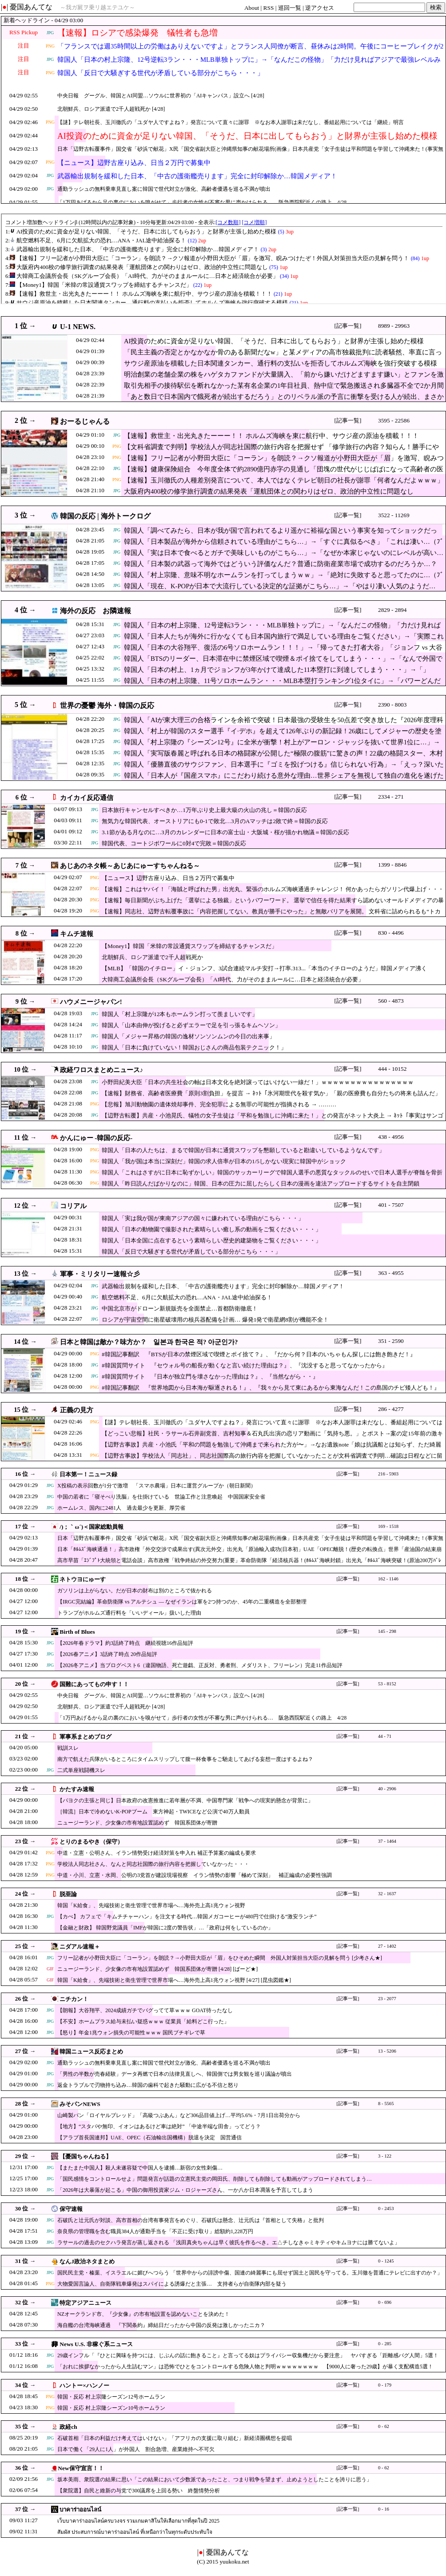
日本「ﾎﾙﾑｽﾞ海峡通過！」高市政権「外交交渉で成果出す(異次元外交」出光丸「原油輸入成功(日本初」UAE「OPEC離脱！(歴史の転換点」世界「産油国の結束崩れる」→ (249, 1553)
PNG (50, 46)
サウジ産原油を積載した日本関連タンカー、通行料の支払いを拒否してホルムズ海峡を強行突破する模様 (280, 363)
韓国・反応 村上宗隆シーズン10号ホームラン (111, 2408)
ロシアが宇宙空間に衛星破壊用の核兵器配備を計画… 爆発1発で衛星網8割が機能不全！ (215, 1319)
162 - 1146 (388, 1578)
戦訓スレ (68, 1748)
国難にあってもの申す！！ (94, 1684)
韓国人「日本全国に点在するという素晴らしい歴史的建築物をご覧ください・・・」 (211, 1240)
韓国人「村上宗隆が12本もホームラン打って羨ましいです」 (180, 1014)
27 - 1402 (387, 1946)
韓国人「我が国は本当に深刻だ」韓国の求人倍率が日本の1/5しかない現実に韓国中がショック (224, 1161)
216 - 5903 (388, 1473)
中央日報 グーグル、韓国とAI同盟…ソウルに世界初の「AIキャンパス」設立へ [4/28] (160, 95)
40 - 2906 (387, 1788)
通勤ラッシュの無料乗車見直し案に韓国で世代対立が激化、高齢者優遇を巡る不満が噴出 (164, 189)
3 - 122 (384, 2156)
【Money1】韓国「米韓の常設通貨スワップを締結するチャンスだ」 (189, 946)
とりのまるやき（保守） (91, 1841)
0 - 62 (383, 2426)
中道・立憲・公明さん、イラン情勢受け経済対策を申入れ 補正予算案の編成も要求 (156, 1853)
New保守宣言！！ (81, 2468)
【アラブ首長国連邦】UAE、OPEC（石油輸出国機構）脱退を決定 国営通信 (149, 2137)
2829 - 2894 (392, 610)
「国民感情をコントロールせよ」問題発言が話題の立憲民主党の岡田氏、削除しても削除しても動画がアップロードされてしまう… (214, 2179)
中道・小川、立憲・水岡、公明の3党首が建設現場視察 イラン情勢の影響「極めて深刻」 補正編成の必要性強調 (194, 1875)
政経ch (68, 2426)
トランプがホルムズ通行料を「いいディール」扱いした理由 (129, 1613)
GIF (50, 1968)
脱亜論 (68, 1894)
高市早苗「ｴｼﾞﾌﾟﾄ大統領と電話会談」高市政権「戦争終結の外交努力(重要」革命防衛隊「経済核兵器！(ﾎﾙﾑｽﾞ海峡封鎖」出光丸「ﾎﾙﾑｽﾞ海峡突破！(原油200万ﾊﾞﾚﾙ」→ (249, 1564)
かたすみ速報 (77, 1789)
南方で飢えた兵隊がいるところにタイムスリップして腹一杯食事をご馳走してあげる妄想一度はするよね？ (185, 1759)
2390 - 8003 (392, 704)
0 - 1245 (386, 2261)
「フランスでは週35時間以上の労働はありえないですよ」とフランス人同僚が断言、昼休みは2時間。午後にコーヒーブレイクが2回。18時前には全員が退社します (250, 51)
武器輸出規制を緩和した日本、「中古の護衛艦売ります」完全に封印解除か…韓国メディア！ (197, 176)
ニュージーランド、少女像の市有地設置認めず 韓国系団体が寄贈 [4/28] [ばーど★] (157, 1969)
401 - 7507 (391, 1205)
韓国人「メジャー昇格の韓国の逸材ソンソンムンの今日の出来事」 (188, 1036)
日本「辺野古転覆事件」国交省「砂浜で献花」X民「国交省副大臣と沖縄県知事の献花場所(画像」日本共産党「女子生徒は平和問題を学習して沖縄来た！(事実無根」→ (250, 154)
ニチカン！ (74, 1999)
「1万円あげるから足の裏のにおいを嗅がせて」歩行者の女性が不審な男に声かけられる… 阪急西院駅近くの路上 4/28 (201, 202)
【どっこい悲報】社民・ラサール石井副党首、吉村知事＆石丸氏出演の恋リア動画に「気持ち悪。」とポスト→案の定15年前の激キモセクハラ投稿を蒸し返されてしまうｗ (272, 1438)
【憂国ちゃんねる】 (86, 2156)
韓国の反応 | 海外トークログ (105, 516)
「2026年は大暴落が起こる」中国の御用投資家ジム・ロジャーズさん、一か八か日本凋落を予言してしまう (185, 2190)
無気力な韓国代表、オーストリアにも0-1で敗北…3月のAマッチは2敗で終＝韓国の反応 (215, 821)
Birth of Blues (77, 1631)
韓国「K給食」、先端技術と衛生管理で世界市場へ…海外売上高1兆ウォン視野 (151, 1905)
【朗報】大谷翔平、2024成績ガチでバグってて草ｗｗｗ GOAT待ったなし (145, 2010)
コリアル (73, 1206)
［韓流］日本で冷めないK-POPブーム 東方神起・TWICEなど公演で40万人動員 (153, 1811)
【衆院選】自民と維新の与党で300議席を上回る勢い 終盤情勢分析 (138, 2491)
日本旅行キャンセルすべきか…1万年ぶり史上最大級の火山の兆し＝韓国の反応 (204, 810)
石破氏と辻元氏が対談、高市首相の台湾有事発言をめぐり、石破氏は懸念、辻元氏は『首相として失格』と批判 (190, 2220)
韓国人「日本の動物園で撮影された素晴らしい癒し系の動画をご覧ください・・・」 (211, 1229)
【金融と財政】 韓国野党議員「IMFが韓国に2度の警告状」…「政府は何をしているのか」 (165, 1928)
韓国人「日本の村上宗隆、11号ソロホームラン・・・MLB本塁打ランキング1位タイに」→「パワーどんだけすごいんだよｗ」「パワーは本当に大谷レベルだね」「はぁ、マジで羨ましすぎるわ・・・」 (282, 685)
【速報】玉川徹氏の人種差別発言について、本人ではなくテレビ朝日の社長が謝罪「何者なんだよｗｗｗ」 (284, 480)
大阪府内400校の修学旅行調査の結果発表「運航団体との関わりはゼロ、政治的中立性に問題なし (269, 491)
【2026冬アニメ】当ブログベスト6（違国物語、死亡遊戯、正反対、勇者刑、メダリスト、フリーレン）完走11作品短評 (199, 1665)
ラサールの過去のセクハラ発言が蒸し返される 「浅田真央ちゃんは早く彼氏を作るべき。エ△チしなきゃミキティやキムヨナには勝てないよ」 (228, 2242)
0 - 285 (384, 2343)
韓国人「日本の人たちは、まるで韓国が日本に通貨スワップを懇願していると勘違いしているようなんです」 (243, 1150)
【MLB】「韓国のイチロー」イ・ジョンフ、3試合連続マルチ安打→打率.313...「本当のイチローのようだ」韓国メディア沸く (264, 968)
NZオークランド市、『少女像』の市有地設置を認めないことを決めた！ (143, 2314)
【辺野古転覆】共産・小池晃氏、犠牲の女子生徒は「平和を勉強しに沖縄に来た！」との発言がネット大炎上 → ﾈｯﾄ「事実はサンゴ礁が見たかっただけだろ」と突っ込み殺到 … (272, 1120)
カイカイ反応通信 (86, 797)
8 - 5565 (386, 2103)
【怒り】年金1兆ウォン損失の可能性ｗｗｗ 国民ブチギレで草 (131, 2032)
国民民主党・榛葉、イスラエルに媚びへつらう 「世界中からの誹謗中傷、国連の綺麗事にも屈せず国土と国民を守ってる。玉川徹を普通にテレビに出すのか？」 (249, 2273)
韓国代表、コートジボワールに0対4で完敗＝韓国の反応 (174, 843)
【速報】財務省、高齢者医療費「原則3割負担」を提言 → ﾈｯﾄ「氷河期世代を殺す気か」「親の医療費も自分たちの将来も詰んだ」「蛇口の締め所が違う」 (271, 1097)
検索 (436, 7)
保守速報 (71, 2209)
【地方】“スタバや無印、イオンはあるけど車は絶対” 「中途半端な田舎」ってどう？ (159, 2126)
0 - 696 (384, 2302)
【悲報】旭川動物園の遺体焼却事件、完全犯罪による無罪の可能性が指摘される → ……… (219, 1104)
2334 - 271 (391, 796)
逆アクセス (319, 7)
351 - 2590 (391, 1341)
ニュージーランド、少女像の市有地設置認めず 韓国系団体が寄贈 (137, 1823)
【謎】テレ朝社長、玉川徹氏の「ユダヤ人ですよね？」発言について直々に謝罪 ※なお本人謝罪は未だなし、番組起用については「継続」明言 (230, 122)
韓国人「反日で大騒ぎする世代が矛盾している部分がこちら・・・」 (160, 72)
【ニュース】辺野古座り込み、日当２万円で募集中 (134, 162)
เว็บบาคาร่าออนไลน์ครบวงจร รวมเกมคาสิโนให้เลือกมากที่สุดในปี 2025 (138, 2521)
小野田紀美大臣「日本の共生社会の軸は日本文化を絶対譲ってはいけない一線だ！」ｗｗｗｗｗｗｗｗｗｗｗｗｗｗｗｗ (258, 1082)
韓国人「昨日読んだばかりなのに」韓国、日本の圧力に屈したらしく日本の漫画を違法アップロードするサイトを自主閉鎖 (260, 1183)
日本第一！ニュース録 (88, 1474)
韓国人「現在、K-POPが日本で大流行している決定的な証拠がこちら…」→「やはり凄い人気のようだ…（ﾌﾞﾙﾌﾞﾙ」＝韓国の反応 (279, 591)
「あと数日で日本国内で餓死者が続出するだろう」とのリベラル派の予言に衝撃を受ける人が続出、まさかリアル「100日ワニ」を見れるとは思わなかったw (284, 401)
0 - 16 (383, 2509)
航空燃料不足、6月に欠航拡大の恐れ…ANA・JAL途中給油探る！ (187, 1297)
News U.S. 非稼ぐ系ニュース (96, 2344)
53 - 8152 (387, 1683)
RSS (268, 7)
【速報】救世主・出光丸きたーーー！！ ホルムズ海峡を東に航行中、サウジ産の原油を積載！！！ (271, 435)
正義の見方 (76, 1410)
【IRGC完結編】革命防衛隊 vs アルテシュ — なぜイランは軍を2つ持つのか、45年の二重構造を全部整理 (182, 1602)
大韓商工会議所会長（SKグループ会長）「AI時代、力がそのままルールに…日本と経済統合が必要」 (233, 979)
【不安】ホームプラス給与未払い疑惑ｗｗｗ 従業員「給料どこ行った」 (143, 2021)
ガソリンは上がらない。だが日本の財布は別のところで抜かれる (134, 1590)
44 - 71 (384, 1736)
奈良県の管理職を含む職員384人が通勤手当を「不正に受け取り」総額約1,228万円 (155, 2231)
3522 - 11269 (394, 515)
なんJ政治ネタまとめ (87, 2261)
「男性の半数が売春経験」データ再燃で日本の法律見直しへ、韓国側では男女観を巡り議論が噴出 (174, 2074)
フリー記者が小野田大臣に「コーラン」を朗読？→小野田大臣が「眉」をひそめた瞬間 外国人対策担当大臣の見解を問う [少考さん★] (219, 1958)
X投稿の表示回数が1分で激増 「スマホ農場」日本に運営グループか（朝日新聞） (156, 1486)
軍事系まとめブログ (86, 1736)
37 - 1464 (387, 1841)
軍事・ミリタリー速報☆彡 (100, 1274)
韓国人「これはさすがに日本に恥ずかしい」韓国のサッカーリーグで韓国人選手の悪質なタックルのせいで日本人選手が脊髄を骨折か (272, 1177)
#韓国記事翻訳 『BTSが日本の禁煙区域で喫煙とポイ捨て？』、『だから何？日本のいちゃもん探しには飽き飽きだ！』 (259, 1354)
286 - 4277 (391, 1409)
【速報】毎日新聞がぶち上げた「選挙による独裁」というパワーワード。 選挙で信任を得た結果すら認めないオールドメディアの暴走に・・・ (273, 904)
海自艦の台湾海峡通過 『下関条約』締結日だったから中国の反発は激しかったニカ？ (161, 2325)
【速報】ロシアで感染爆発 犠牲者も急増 (137, 32)
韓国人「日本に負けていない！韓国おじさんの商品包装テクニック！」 (194, 1047)
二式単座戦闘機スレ (81, 1770)
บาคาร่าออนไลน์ (80, 2509)
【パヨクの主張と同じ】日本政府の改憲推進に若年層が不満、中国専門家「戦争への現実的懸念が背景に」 (185, 1800)
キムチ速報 (76, 933)
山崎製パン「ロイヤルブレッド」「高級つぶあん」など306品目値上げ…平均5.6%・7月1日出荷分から (178, 2115)
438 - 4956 (391, 1136)
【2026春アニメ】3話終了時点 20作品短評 (107, 1654)
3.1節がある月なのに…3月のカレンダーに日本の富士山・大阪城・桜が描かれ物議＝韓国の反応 (225, 832)
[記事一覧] (348, 325)
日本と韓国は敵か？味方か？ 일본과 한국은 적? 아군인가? (149, 1342)
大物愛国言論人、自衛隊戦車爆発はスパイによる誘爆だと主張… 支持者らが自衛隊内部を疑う (172, 2284)
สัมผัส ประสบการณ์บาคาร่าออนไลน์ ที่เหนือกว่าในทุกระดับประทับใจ (134, 2532)
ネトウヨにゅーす (83, 1579)
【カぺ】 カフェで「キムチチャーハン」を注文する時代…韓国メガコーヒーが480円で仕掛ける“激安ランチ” (187, 1916)
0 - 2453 (386, 2208)
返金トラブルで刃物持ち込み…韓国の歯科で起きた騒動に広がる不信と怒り (148, 2085)
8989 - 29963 (394, 325)
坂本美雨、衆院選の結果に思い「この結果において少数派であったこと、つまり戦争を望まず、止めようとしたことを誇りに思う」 (214, 2479)
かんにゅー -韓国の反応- (96, 1137)
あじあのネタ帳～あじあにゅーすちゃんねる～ (130, 865)
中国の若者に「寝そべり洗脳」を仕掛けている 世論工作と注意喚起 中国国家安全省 (161, 1497)
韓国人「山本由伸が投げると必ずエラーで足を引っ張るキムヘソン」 (191, 1025)
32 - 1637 (387, 1893)
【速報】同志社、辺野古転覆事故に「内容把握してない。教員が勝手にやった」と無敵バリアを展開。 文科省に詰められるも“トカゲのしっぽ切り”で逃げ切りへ (271, 916)
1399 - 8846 (392, 864)
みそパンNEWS (80, 2104)
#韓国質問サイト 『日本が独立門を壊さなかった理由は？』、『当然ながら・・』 (210, 1376)
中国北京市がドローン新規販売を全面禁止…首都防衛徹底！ (180, 1308)
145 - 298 (387, 1631)
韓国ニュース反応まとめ (91, 2051)
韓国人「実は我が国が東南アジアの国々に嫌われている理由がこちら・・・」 (203, 1218)
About (251, 7)
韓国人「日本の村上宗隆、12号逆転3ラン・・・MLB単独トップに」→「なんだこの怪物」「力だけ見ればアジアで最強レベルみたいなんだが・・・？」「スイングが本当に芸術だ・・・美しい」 (249, 65)
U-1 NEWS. (78, 326)
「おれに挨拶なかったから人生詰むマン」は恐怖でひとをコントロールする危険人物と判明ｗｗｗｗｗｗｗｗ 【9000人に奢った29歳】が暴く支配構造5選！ (245, 2366)
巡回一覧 (289, 7)
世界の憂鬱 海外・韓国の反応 (107, 705)
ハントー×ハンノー (84, 2385)
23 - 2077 (387, 1998)
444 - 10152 (392, 1068)
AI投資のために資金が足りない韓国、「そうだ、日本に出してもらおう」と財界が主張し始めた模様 (247, 136)
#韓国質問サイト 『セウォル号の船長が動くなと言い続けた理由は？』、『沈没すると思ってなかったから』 (245, 1365)
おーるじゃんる (85, 421)
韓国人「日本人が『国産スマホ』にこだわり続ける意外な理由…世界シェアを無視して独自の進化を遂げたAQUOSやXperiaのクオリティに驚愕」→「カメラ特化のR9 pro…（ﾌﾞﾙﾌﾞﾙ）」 (284, 780)
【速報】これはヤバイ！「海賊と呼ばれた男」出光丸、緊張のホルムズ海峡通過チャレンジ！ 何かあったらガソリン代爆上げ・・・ (273, 889)
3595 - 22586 (394, 420)
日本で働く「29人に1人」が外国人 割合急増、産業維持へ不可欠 (136, 2449)
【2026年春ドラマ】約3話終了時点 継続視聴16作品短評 (125, 1643)
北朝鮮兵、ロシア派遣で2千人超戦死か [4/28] (111, 109)
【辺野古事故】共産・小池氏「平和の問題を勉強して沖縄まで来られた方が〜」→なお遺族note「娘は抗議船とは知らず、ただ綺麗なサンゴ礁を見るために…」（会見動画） (271, 1449)
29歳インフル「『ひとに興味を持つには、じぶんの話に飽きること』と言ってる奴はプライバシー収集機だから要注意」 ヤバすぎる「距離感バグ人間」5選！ (247, 2355)
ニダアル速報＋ (80, 1946)
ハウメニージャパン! (91, 1001)
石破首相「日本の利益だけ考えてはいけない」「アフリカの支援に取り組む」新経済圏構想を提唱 (174, 2438)
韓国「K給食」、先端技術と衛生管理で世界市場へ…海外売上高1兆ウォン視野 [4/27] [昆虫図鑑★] (174, 1980)
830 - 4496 (391, 932)
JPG (50, 32)
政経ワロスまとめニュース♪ (101, 1069)
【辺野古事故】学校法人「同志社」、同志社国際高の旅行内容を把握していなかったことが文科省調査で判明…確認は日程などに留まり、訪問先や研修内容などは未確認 (272, 1460)
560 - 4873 (391, 1000)
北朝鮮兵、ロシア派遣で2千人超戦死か (152, 957)
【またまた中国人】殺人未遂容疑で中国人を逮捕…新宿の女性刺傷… (140, 2168)
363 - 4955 (391, 1273)
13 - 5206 (387, 2051)
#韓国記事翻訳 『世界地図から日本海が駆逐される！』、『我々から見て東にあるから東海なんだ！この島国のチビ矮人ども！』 (271, 1387)
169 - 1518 (388, 1526)
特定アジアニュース (86, 2302)
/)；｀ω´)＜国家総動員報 (91, 1526)
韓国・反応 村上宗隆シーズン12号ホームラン (111, 2397)
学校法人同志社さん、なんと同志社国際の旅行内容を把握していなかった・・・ (153, 1864)
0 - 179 (384, 2385)
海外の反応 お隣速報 (95, 611)
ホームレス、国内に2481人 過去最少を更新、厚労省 (121, 1508)
